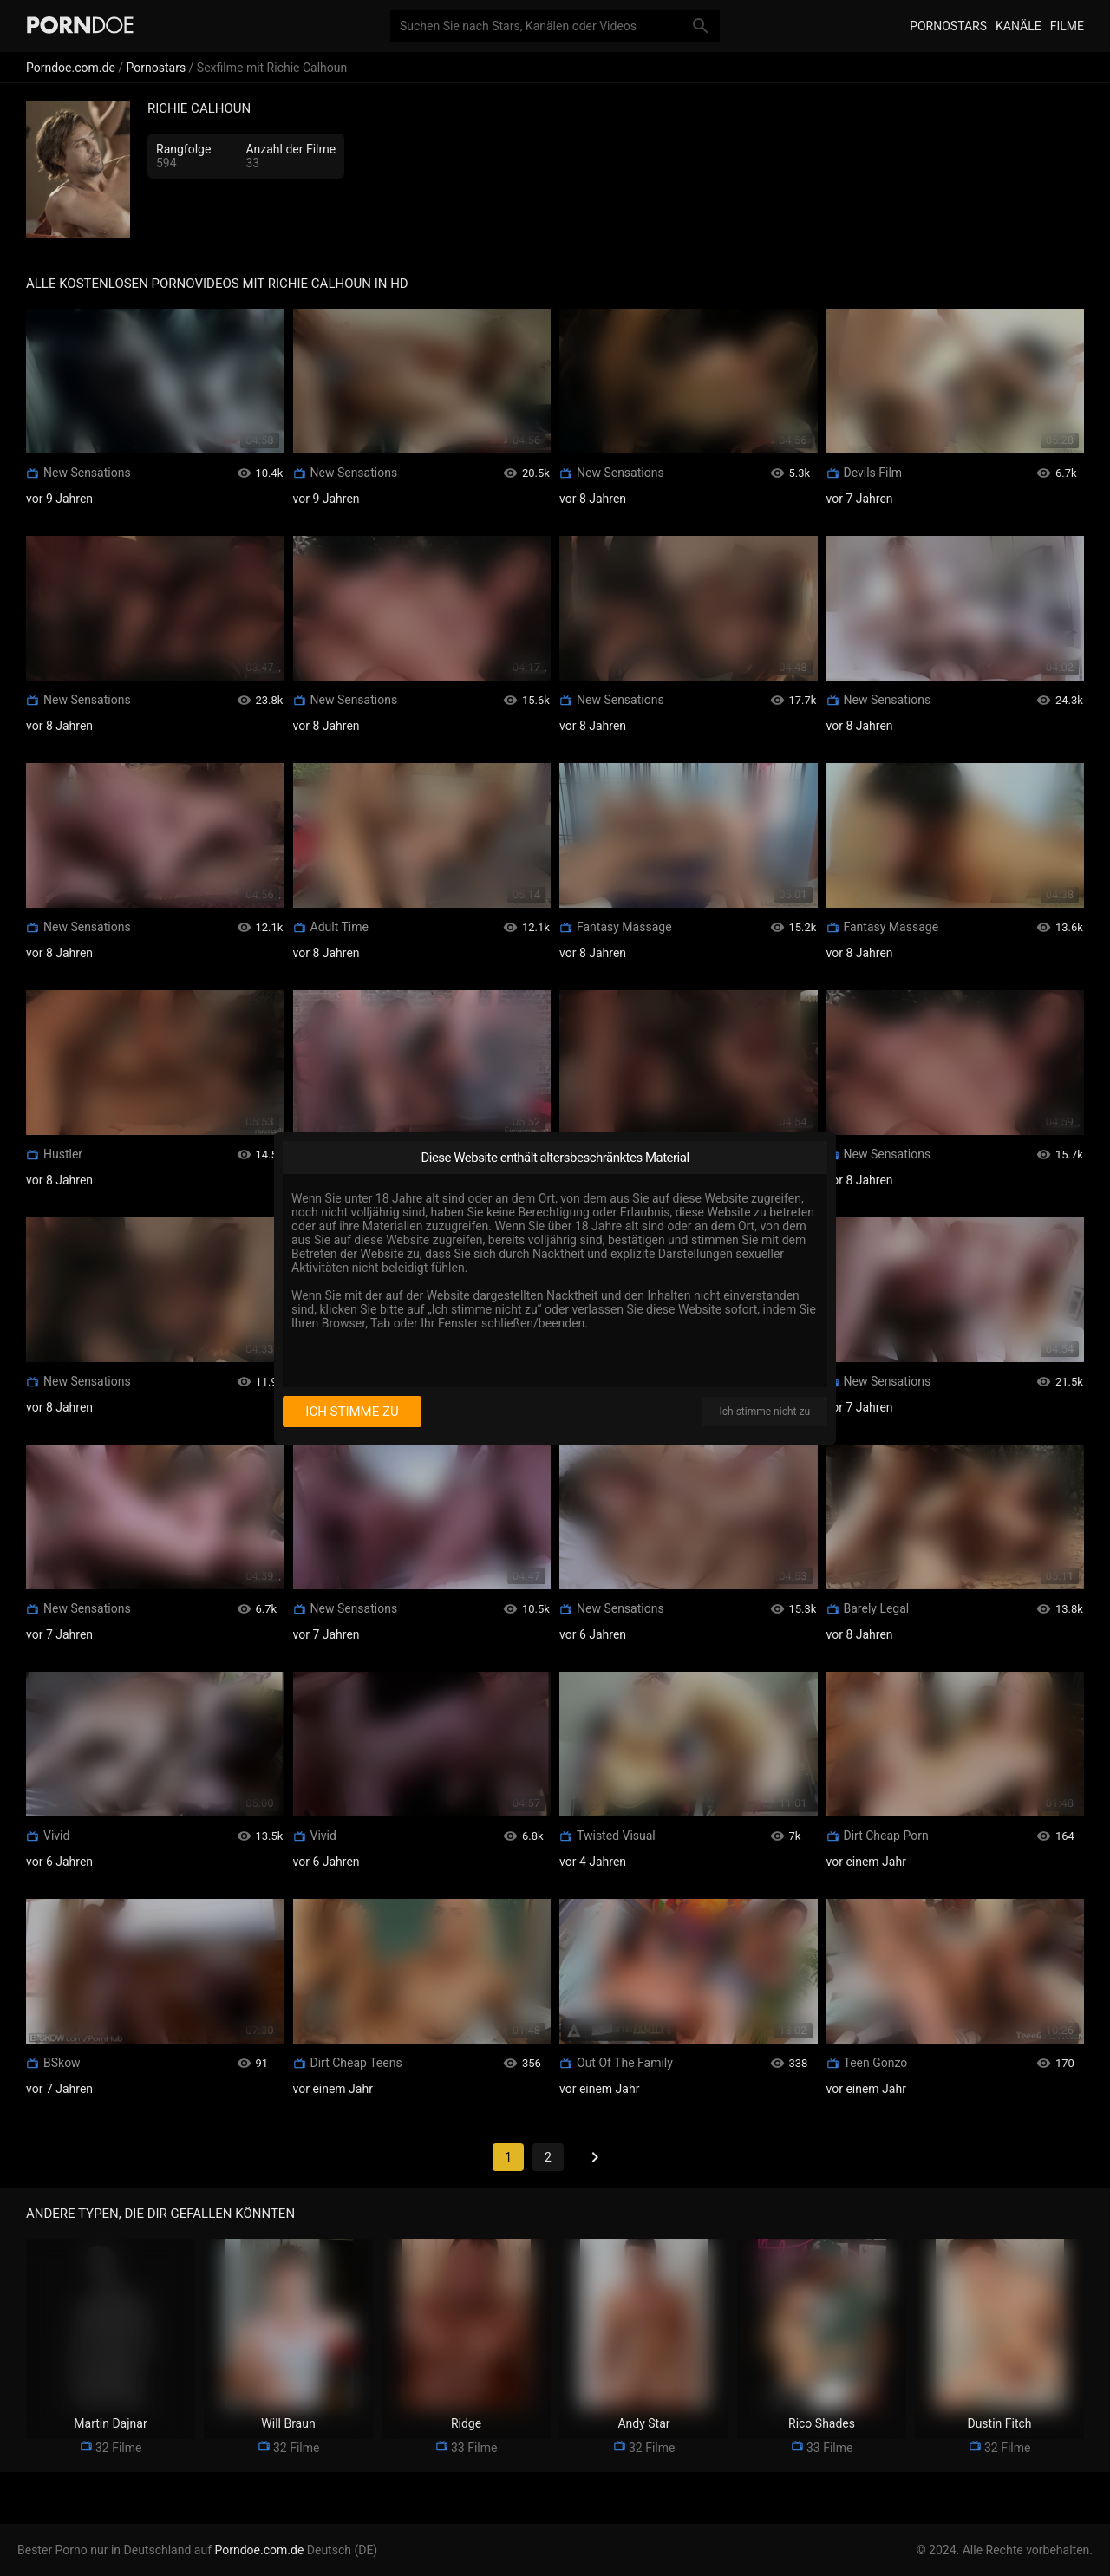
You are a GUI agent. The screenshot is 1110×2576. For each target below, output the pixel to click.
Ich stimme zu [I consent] (351, 1411)
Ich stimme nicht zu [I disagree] (765, 1411)
